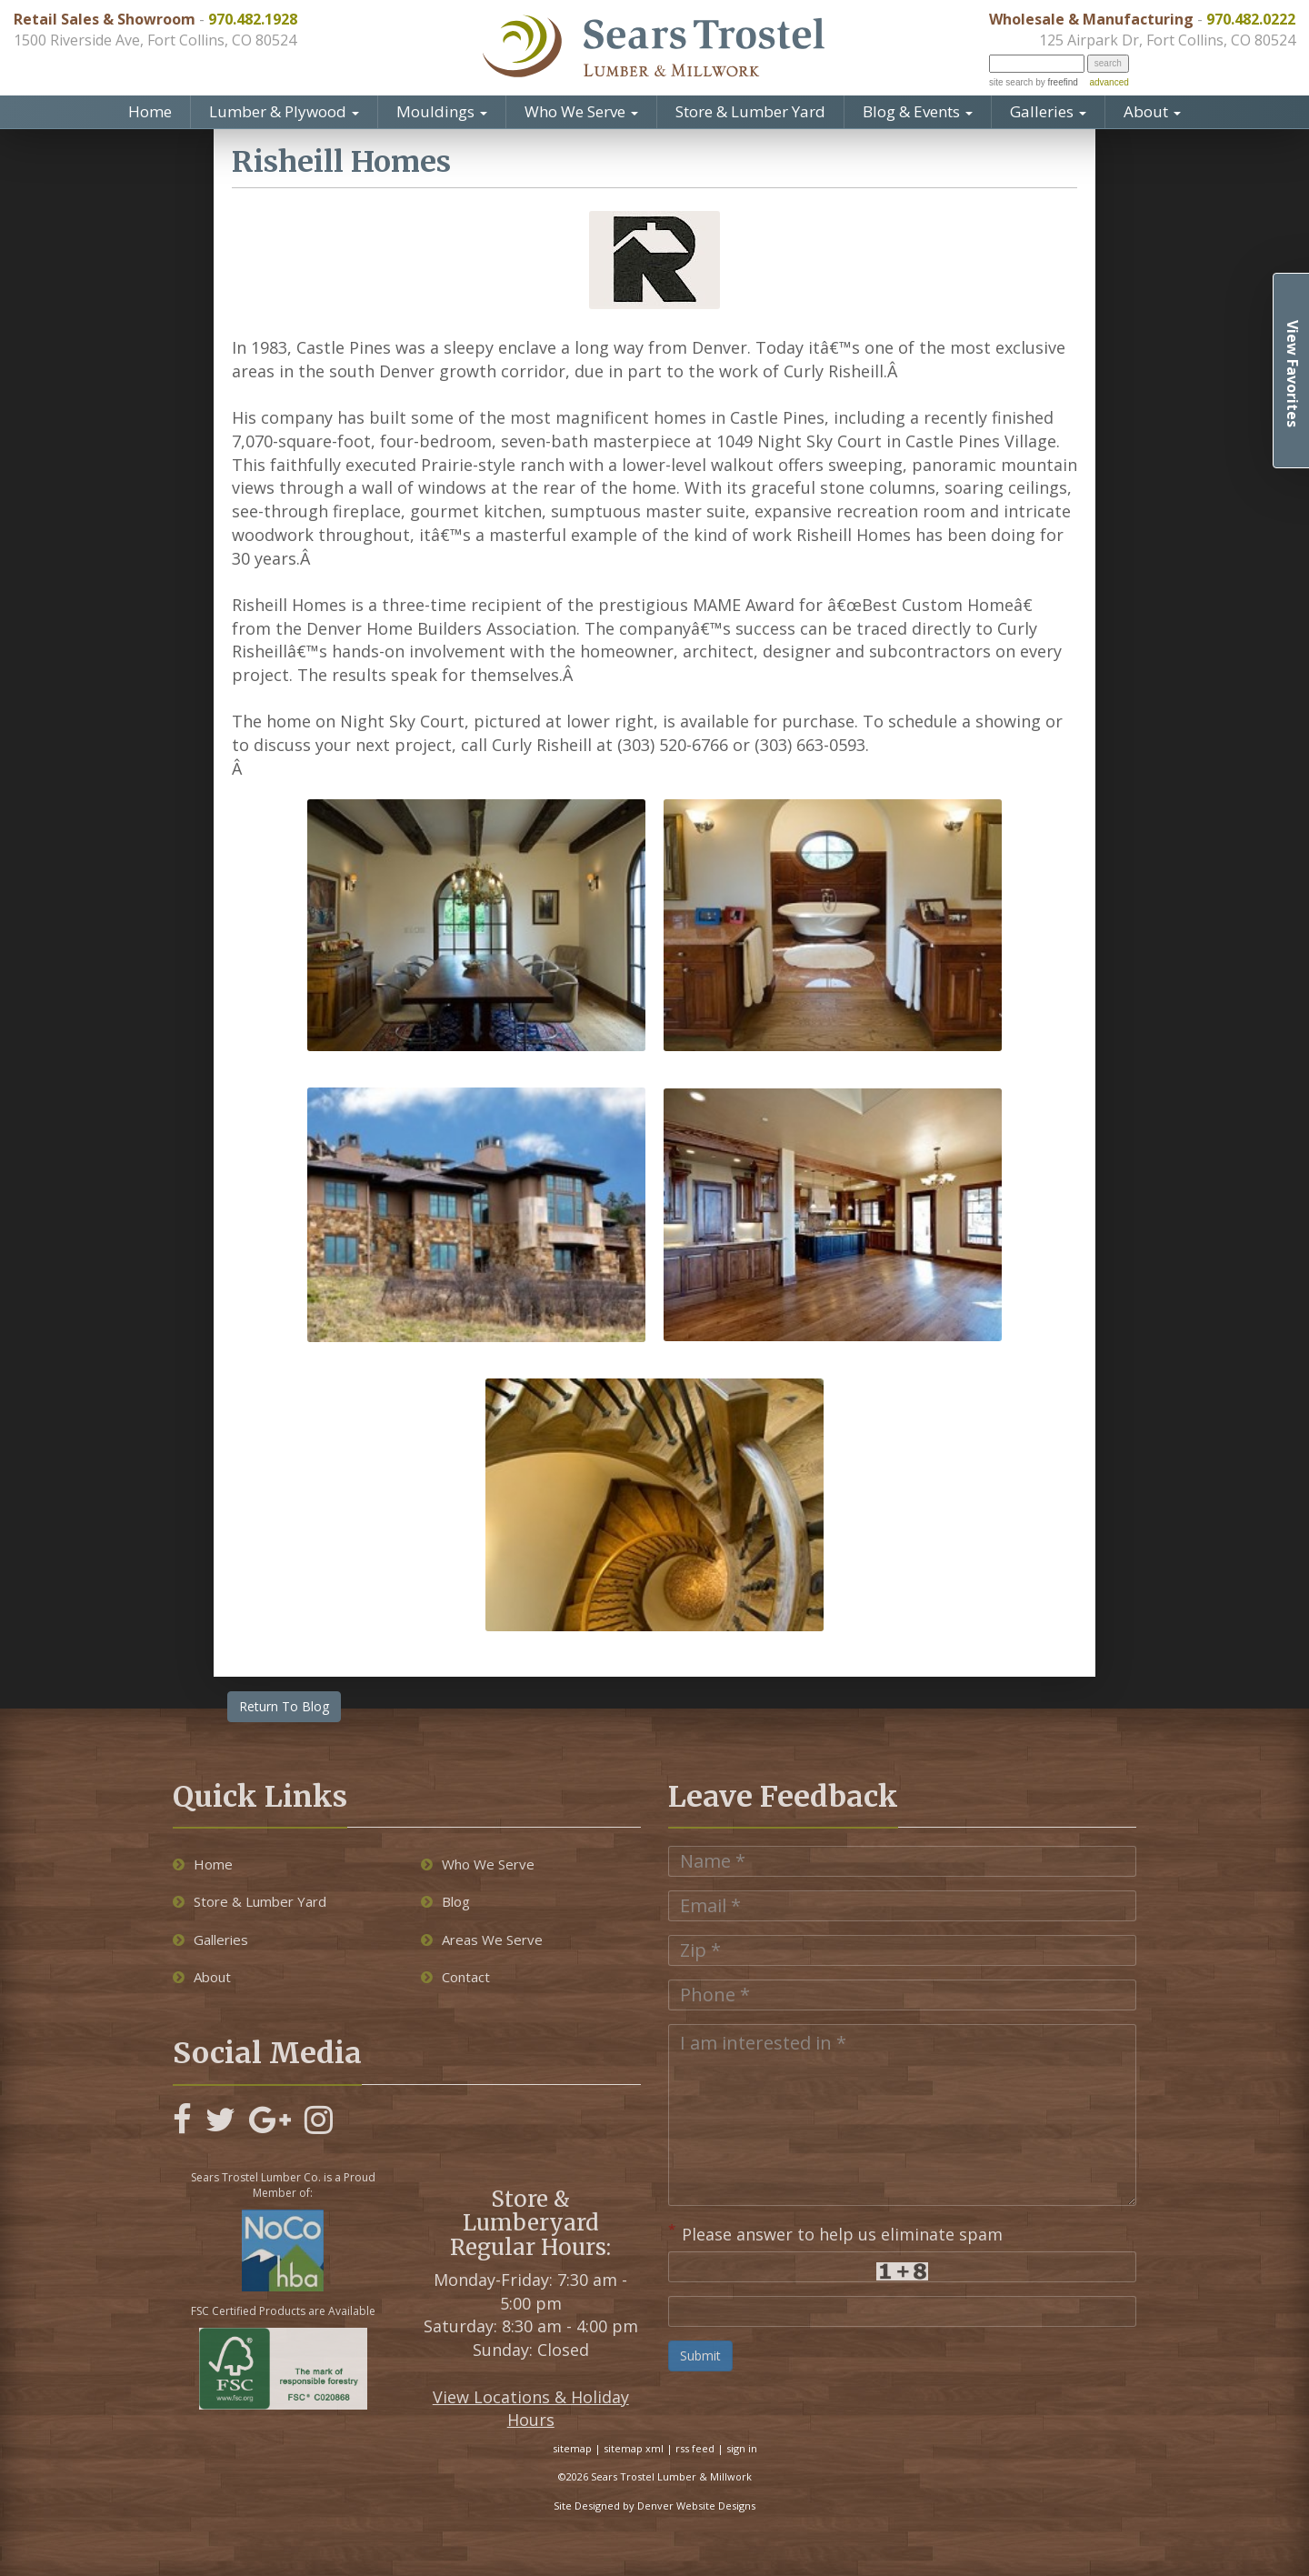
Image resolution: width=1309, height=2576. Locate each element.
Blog (445, 1901)
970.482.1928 (252, 19)
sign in (741, 2448)
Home (150, 111)
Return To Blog (284, 1706)
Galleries (1048, 111)
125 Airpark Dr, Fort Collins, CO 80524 (1167, 40)
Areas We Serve (482, 1939)
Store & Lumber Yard (750, 111)
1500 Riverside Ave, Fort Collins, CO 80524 (155, 40)
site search (1011, 82)
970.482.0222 (1250, 19)
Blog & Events (918, 111)
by (1055, 82)
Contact (455, 1977)
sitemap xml (634, 2448)
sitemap (572, 2448)
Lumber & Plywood (284, 111)
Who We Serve (581, 111)
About (1152, 111)
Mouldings (441, 111)
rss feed (694, 2448)
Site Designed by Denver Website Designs (654, 2505)
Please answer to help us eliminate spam (835, 2232)
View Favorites (1293, 373)
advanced (1108, 82)
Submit (700, 2355)
